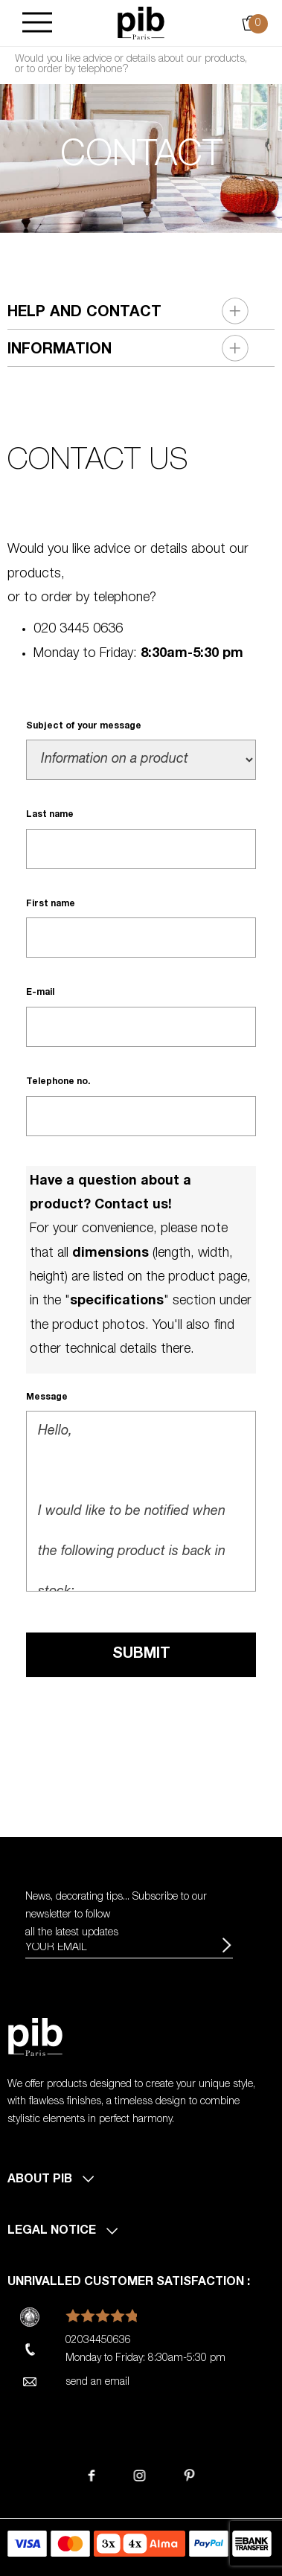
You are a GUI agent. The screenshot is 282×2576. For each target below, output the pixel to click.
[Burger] (37, 23)
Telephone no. (58, 1081)
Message (47, 1397)
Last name (50, 814)
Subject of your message (83, 726)
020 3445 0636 (78, 629)
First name (50, 904)
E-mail (40, 992)
